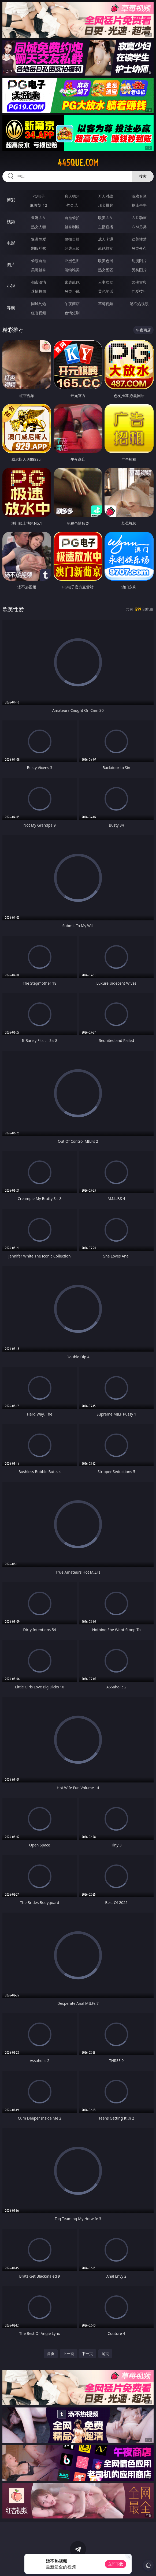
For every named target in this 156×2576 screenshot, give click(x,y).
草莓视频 (105, 303)
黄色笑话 (105, 291)
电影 (11, 243)
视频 (11, 221)
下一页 (87, 2353)
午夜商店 (72, 303)
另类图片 (139, 269)
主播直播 (105, 226)
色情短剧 (72, 312)
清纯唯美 (72, 269)
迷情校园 (38, 291)
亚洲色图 (72, 260)
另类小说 (72, 291)
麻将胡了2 (38, 205)
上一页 (68, 2353)
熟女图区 (105, 269)
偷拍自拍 (72, 239)
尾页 (105, 2353)
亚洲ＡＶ (38, 217)
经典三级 (72, 248)
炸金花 (72, 205)
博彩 (11, 200)
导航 (11, 307)
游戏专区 (139, 196)
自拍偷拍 (72, 217)
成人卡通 (105, 239)
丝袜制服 (72, 226)
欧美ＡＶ (105, 217)
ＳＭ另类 (139, 226)
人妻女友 (105, 282)
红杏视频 (38, 312)
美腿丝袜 (38, 269)
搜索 (143, 176)
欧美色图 (105, 260)
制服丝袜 (38, 248)
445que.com (78, 162)
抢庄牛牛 (139, 205)
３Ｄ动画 (139, 217)
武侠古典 (139, 282)
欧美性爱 (139, 239)
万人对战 (105, 196)
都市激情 (38, 282)
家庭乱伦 (72, 282)
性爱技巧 (139, 291)
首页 (50, 2353)
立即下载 (115, 2564)
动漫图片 (139, 260)
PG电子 (38, 196)
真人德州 (72, 196)
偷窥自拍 (38, 260)
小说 (11, 286)
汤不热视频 (139, 303)
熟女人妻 (38, 226)
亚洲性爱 (38, 239)
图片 (11, 264)
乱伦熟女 (105, 248)
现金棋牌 (105, 205)
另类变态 (139, 248)
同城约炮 (38, 303)
